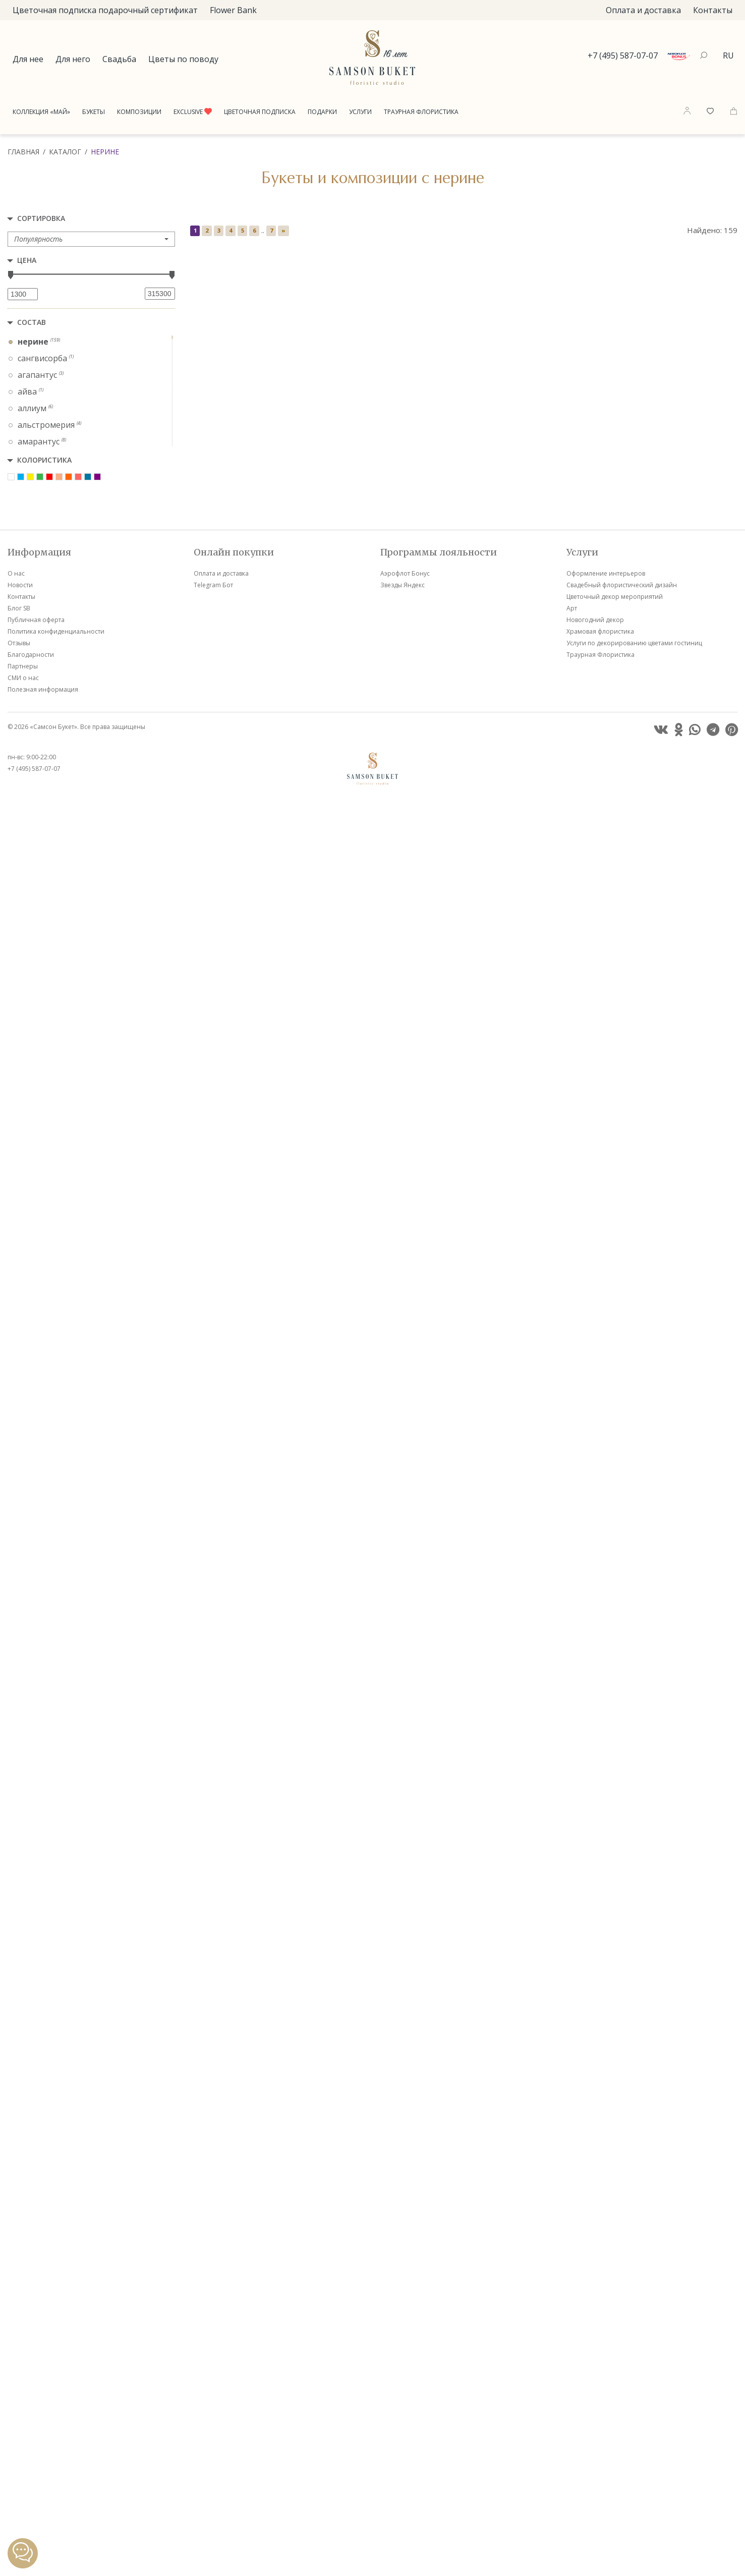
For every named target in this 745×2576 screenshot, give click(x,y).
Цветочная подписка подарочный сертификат (105, 10)
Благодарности (31, 2430)
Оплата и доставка (643, 10)
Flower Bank (233, 10)
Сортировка (41, 218)
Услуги (360, 111)
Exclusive (193, 111)
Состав (31, 322)
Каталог (65, 151)
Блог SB (19, 2384)
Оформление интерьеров (605, 2349)
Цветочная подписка (260, 111)
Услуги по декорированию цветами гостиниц (634, 2419)
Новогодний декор (595, 2395)
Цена (26, 260)
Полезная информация (43, 2465)
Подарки (322, 111)
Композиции (139, 111)
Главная (23, 151)
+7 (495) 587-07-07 (623, 55)
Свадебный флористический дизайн (621, 2361)
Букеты (93, 111)
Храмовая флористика (600, 2407)
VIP (298, 413)
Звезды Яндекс (402, 2361)
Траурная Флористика (421, 111)
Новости (20, 2361)
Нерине (105, 151)
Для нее (28, 59)
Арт (571, 2384)
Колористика (44, 460)
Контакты (712, 10)
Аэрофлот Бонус (405, 2349)
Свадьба (119, 59)
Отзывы (19, 2419)
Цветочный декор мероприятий (614, 2372)
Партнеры (23, 2442)
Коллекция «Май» (41, 111)
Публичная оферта (36, 2395)
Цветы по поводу (183, 59)
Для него (72, 59)
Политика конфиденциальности (56, 2407)
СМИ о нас (23, 2453)
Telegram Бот (213, 2361)
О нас (16, 2349)
